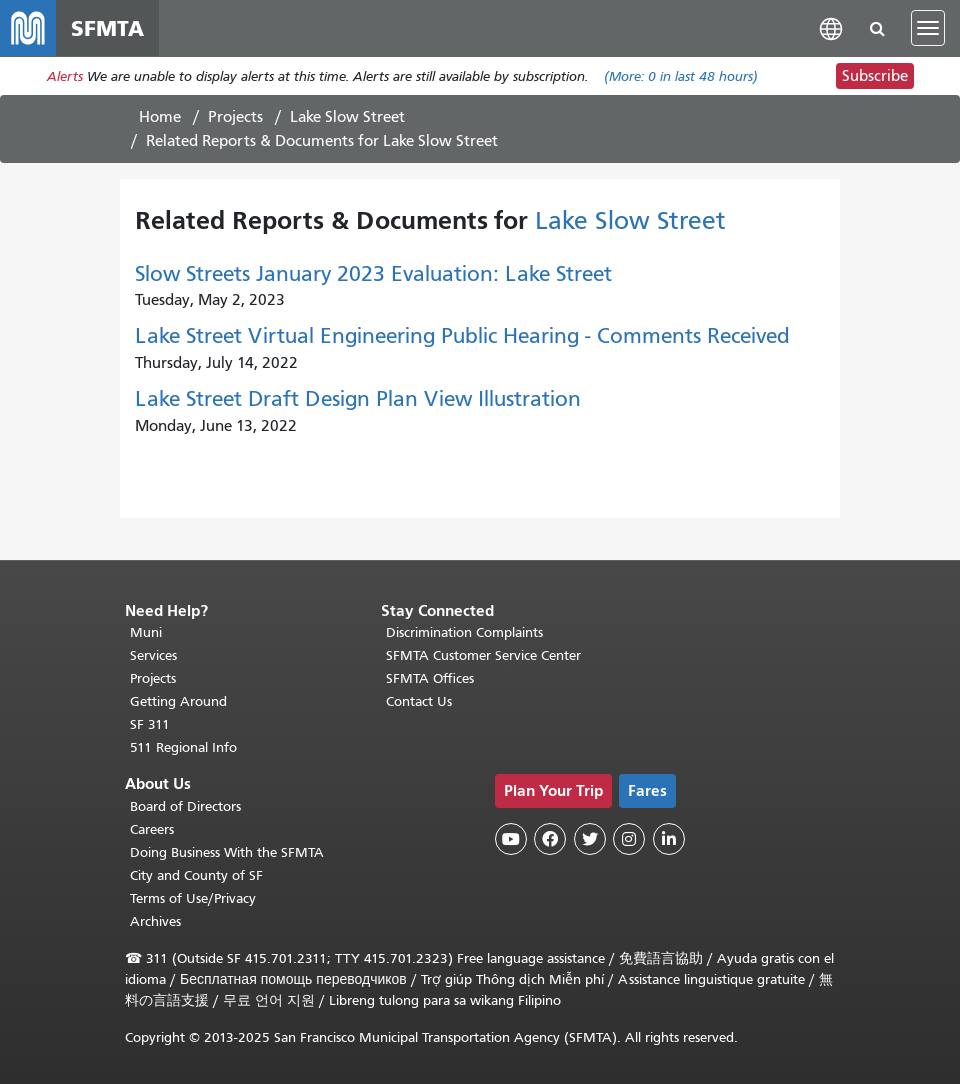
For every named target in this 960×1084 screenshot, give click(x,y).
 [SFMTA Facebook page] (550, 839)
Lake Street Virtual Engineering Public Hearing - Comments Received (462, 336)
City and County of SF (196, 875)
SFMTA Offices (430, 678)
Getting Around (178, 701)
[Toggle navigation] (928, 28)
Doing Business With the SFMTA (227, 852)
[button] (831, 27)
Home (160, 117)
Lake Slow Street (347, 117)
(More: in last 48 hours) (681, 76)
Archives (155, 921)
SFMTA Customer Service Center (483, 655)
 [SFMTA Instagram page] (629, 839)
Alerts (65, 76)
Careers (152, 829)
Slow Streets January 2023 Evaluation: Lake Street (373, 274)
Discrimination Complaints (464, 632)
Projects (235, 117)
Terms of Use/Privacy (193, 898)
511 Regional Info (183, 747)
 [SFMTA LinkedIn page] (669, 839)
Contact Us (419, 701)
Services (153, 655)
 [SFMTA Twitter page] (590, 839)
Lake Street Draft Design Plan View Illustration (358, 399)
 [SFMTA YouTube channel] (511, 839)
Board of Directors (185, 806)
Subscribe (875, 76)
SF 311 (150, 724)
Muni (146, 632)
